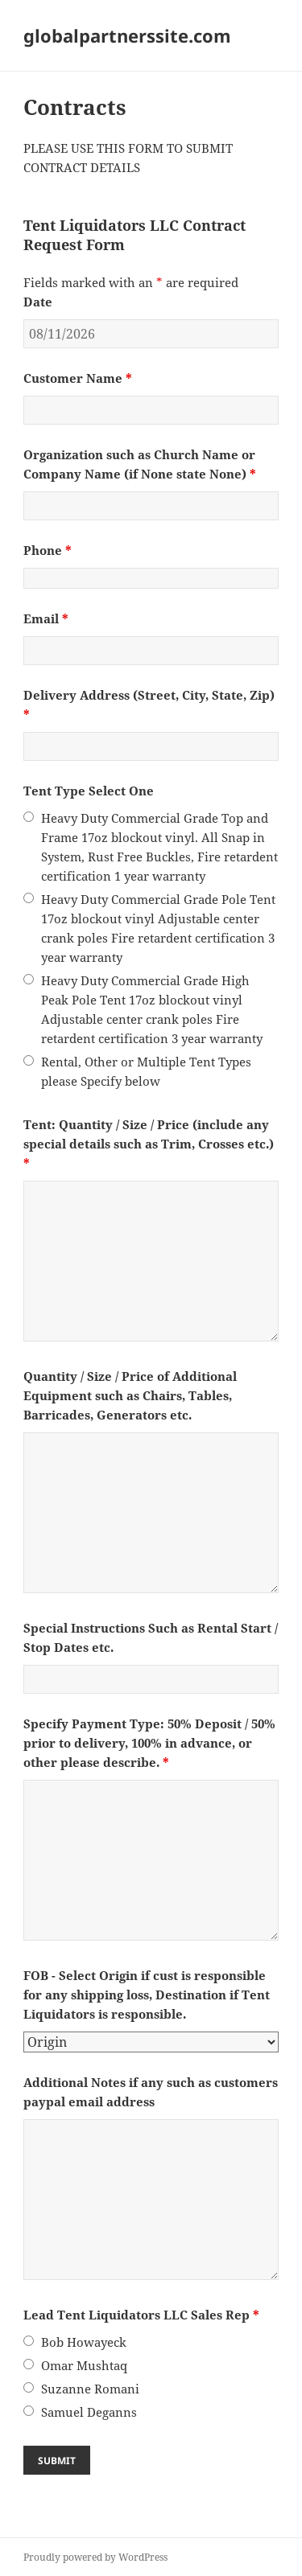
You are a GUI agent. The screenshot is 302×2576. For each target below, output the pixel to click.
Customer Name (77, 378)
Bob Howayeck (83, 2342)
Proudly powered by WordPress (95, 2557)
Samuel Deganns (89, 2412)
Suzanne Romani (90, 2389)
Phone (47, 550)
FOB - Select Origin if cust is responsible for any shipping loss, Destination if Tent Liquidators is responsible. (146, 1994)
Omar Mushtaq (84, 2365)
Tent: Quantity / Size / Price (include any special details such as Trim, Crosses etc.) (148, 1143)
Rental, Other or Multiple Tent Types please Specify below (146, 1071)
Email (45, 618)
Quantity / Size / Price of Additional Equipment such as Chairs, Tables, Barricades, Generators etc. (130, 1395)
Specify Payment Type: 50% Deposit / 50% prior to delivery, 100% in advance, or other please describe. (149, 1742)
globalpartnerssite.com (127, 35)
